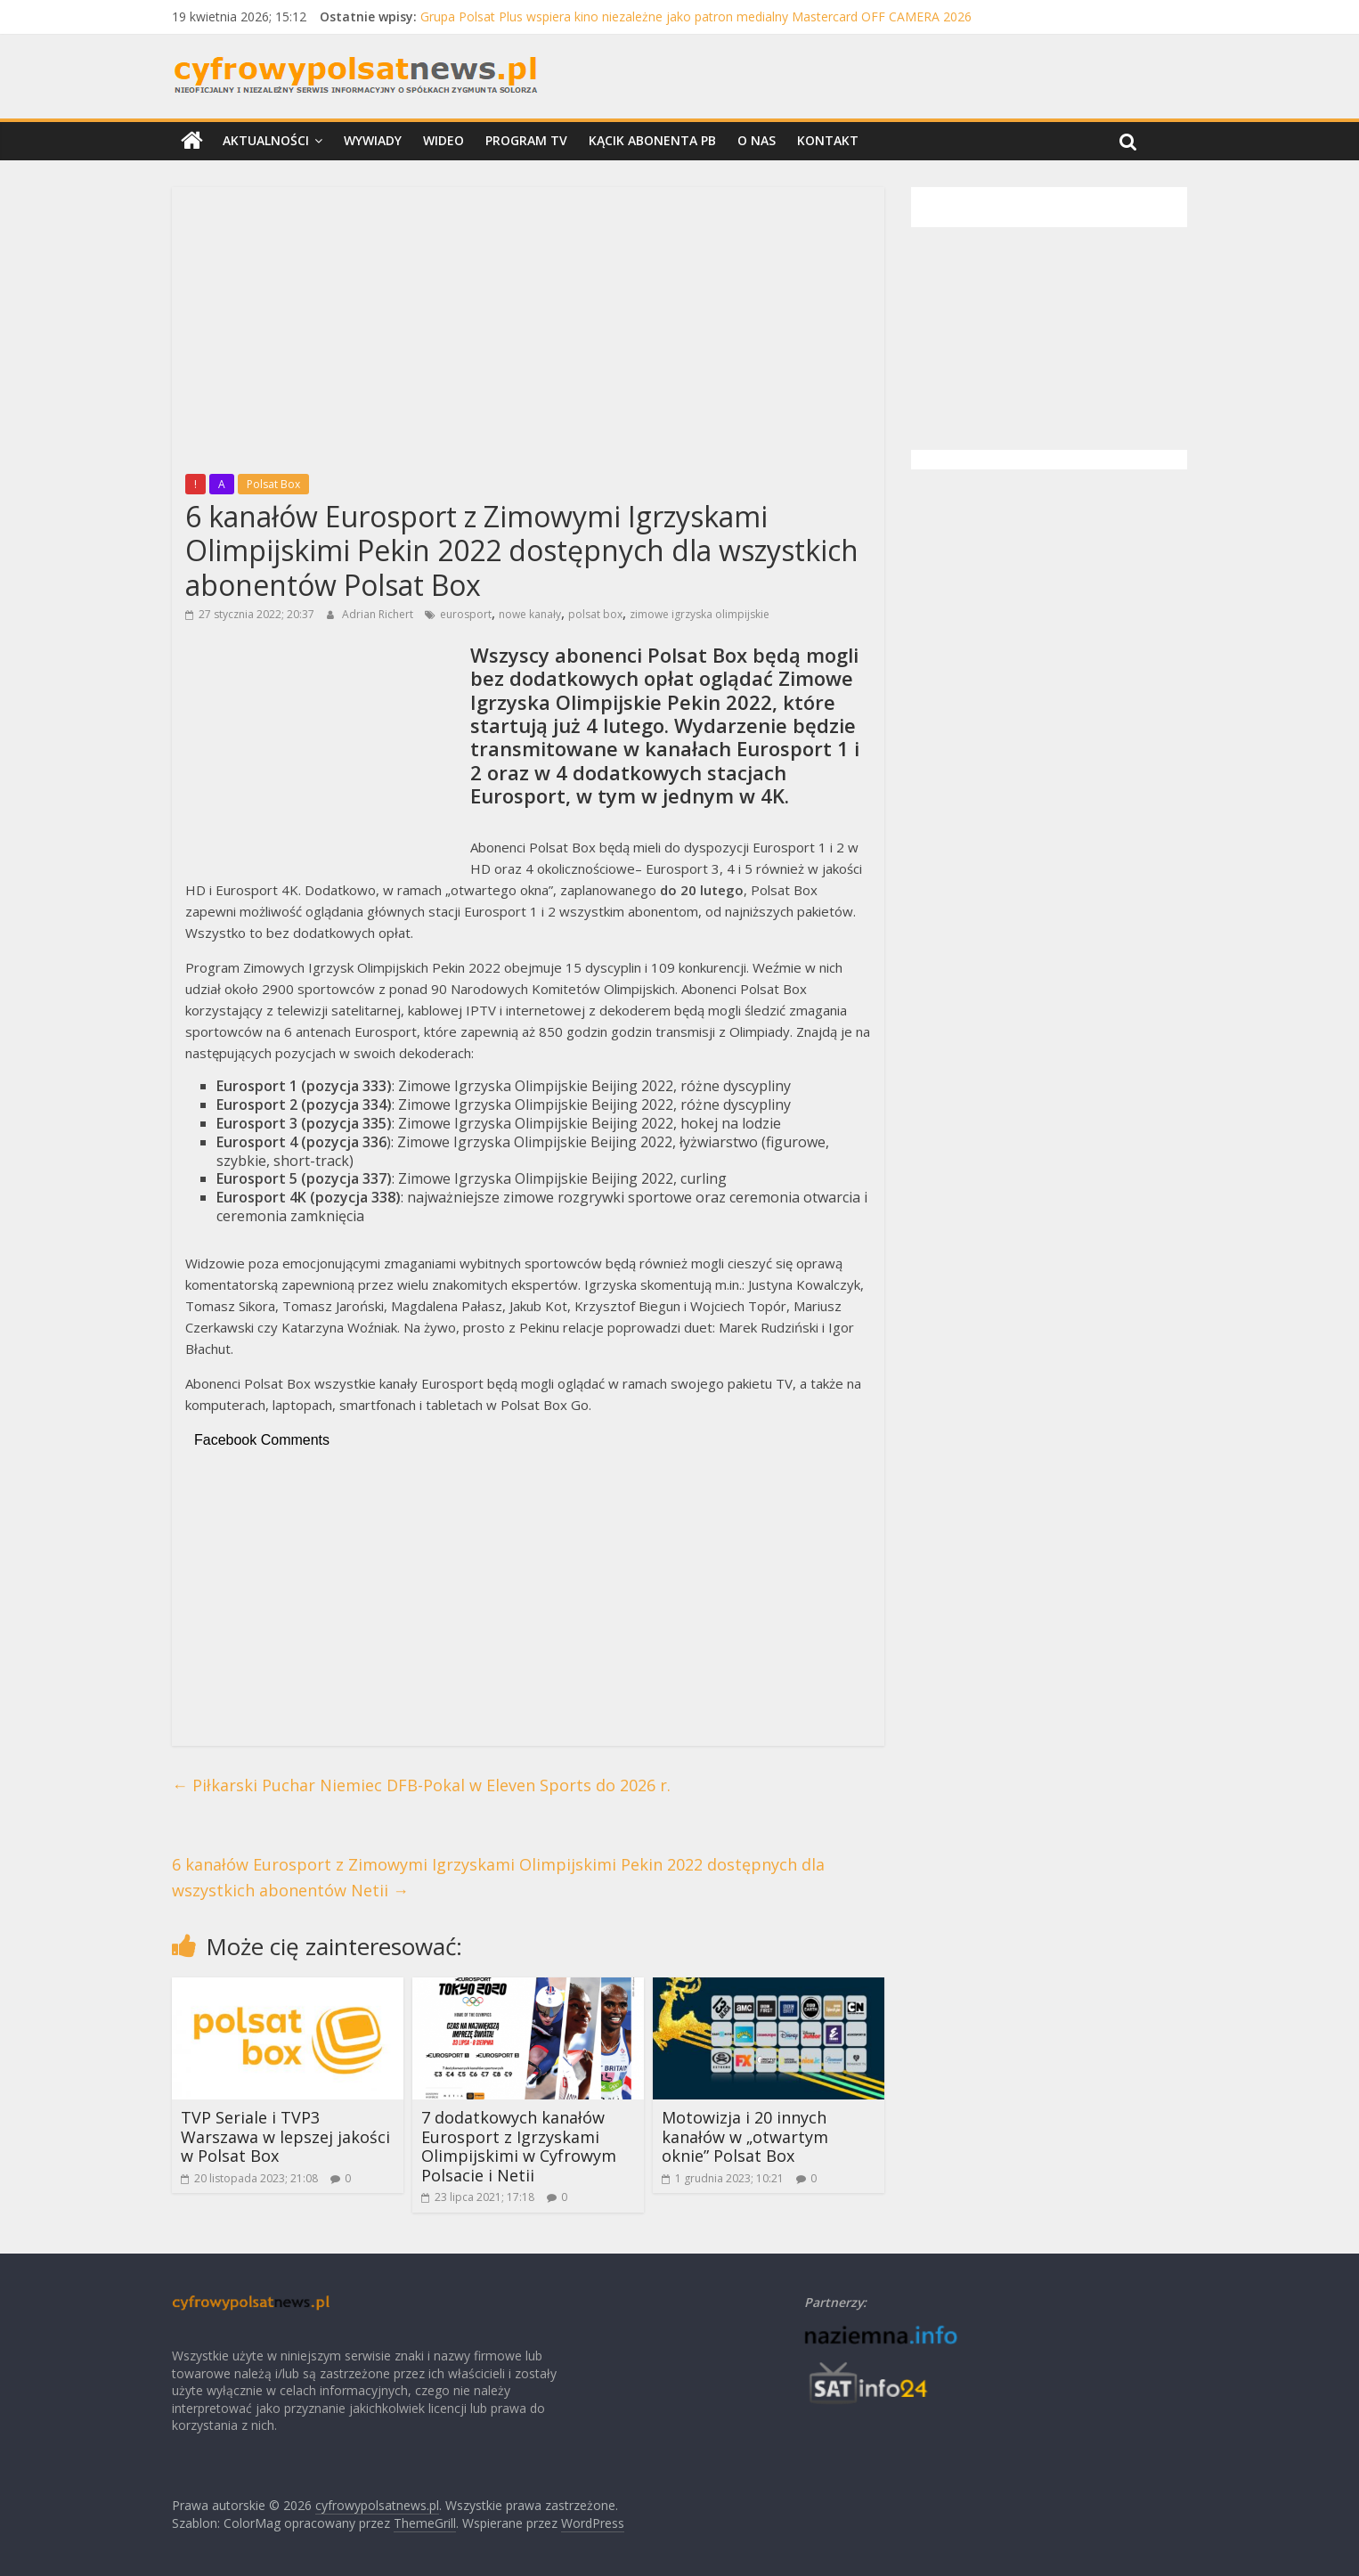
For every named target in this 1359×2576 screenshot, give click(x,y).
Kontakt (828, 140)
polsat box (595, 614)
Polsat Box (273, 484)
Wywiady (373, 140)
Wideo (443, 140)
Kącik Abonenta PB (652, 140)
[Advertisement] (528, 325)
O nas (756, 140)
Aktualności (266, 140)
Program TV (526, 140)
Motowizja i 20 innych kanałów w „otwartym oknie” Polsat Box (745, 2136)
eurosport (466, 614)
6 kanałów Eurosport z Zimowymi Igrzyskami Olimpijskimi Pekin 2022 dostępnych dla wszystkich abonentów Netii (498, 1877)
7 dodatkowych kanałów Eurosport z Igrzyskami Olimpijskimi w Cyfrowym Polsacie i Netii (518, 2146)
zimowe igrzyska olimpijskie (699, 614)
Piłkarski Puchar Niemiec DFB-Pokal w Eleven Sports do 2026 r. (421, 1785)
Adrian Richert (379, 614)
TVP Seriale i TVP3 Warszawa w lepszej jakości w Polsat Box (285, 2136)
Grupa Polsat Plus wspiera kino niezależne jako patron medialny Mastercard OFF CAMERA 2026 (696, 16)
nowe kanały (530, 614)
